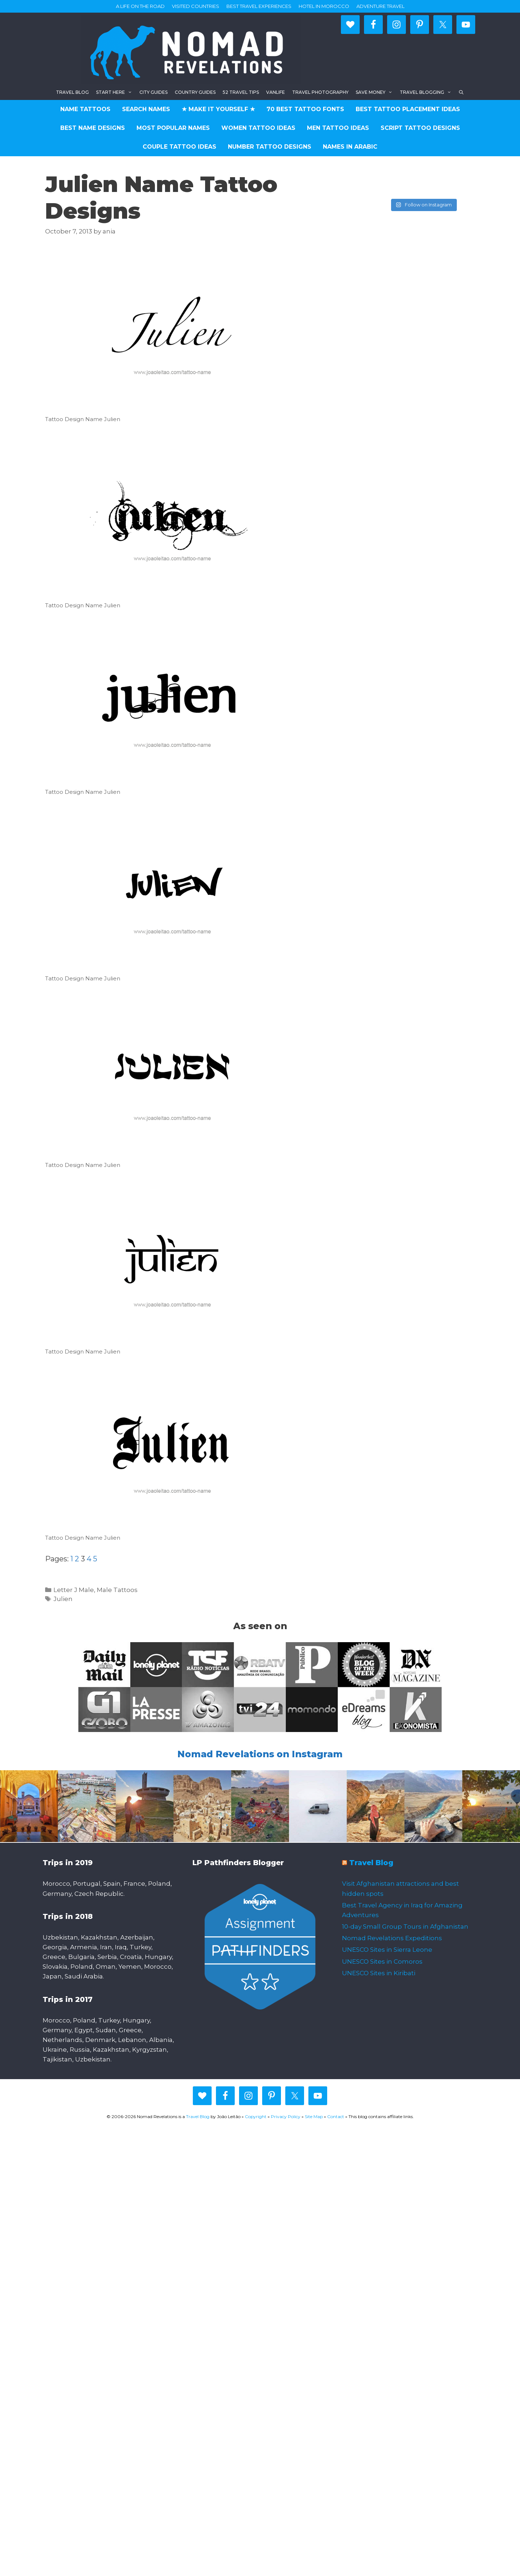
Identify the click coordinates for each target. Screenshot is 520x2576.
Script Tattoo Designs (420, 127)
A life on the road (140, 6)
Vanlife (275, 92)
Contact (335, 2116)
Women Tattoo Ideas (258, 127)
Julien (63, 1598)
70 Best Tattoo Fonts (305, 109)
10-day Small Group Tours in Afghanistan (405, 1926)
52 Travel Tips (241, 92)
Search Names (146, 109)
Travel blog (72, 92)
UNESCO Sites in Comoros (382, 1961)
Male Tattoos (117, 1589)
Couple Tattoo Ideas (179, 146)
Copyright (255, 2116)
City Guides (153, 92)
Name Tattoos (85, 109)
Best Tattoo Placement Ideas (408, 109)
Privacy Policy (285, 2116)
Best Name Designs (92, 127)
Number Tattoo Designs (269, 146)
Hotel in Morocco (324, 6)
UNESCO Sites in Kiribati (378, 1973)
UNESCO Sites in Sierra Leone (387, 1949)
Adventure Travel (380, 6)
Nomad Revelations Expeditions (392, 1938)
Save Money (376, 92)
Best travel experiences (258, 6)
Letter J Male (73, 1589)
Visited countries (195, 6)
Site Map (314, 2116)
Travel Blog (371, 1862)
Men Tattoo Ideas (338, 127)
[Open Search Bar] (461, 92)
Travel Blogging (427, 92)
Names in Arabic (350, 146)
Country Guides (195, 92)
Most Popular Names (173, 127)
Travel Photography (320, 92)
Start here (116, 92)
